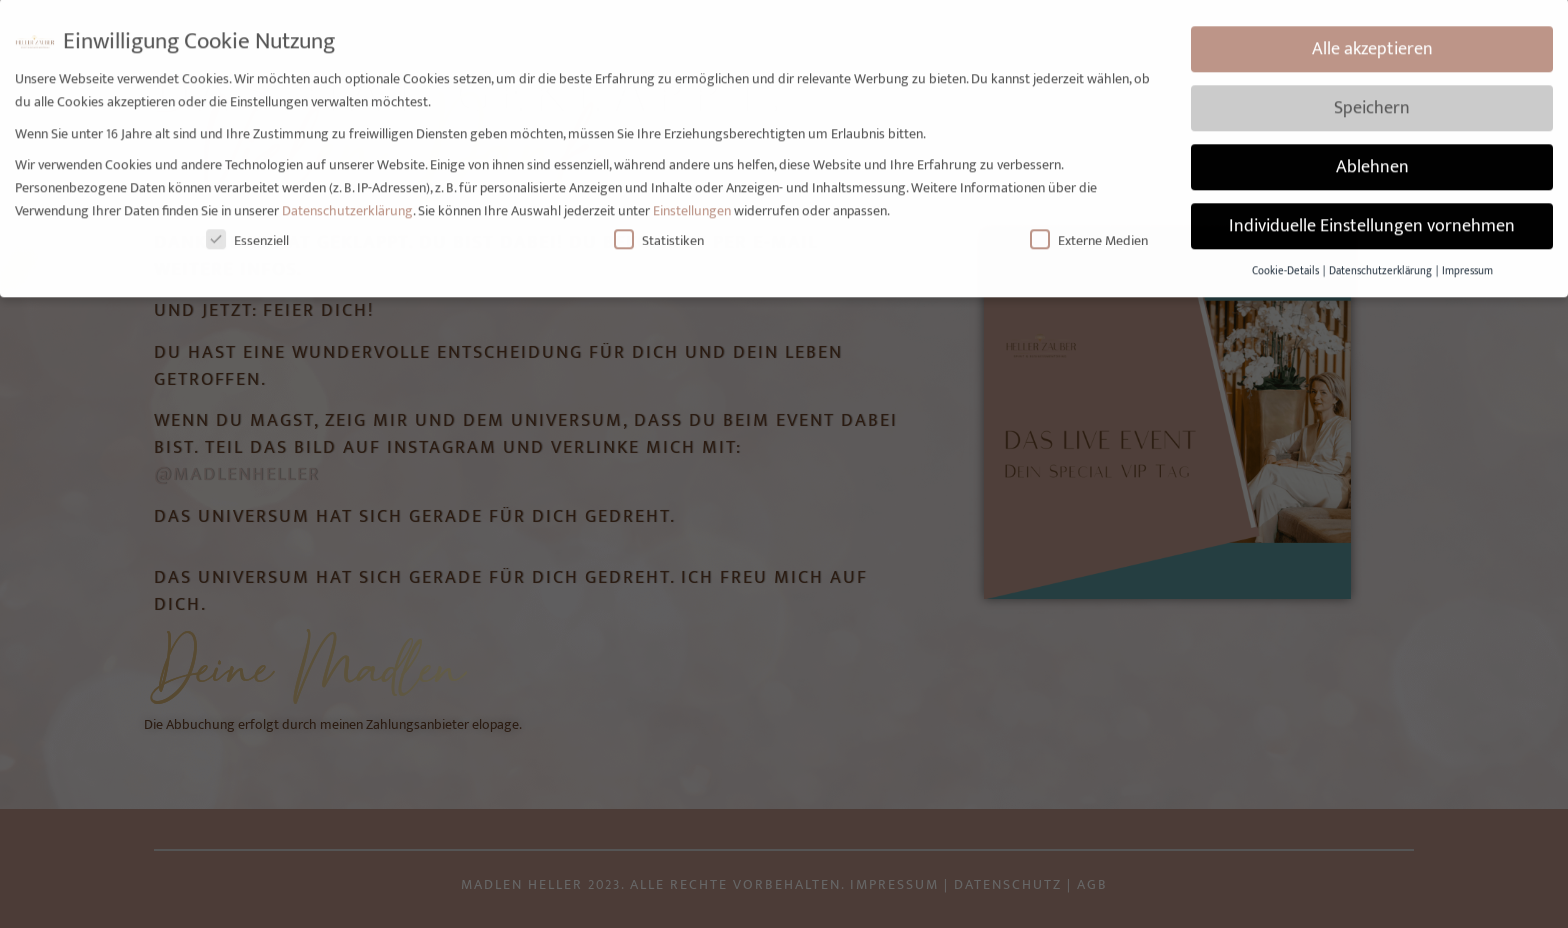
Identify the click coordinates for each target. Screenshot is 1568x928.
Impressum (1467, 259)
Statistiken (659, 228)
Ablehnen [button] (1372, 155)
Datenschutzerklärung (347, 198)
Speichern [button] (1372, 96)
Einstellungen (692, 198)
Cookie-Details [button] (1286, 259)
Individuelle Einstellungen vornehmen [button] (1372, 214)
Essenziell (247, 228)
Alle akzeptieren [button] (1372, 37)
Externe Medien (1089, 228)
